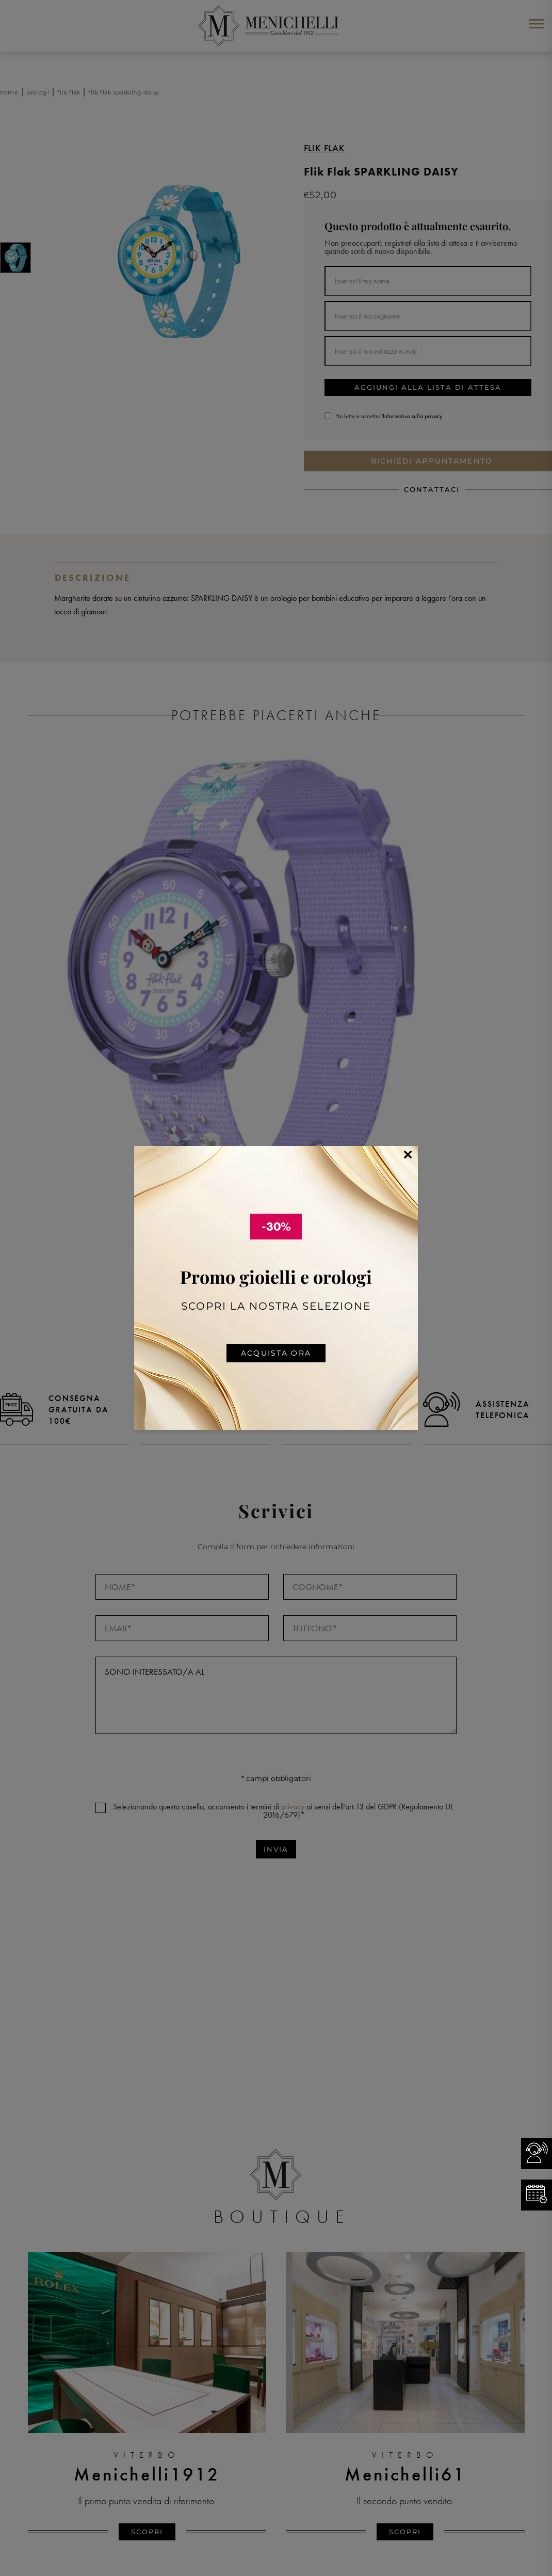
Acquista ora (276, 1353)
